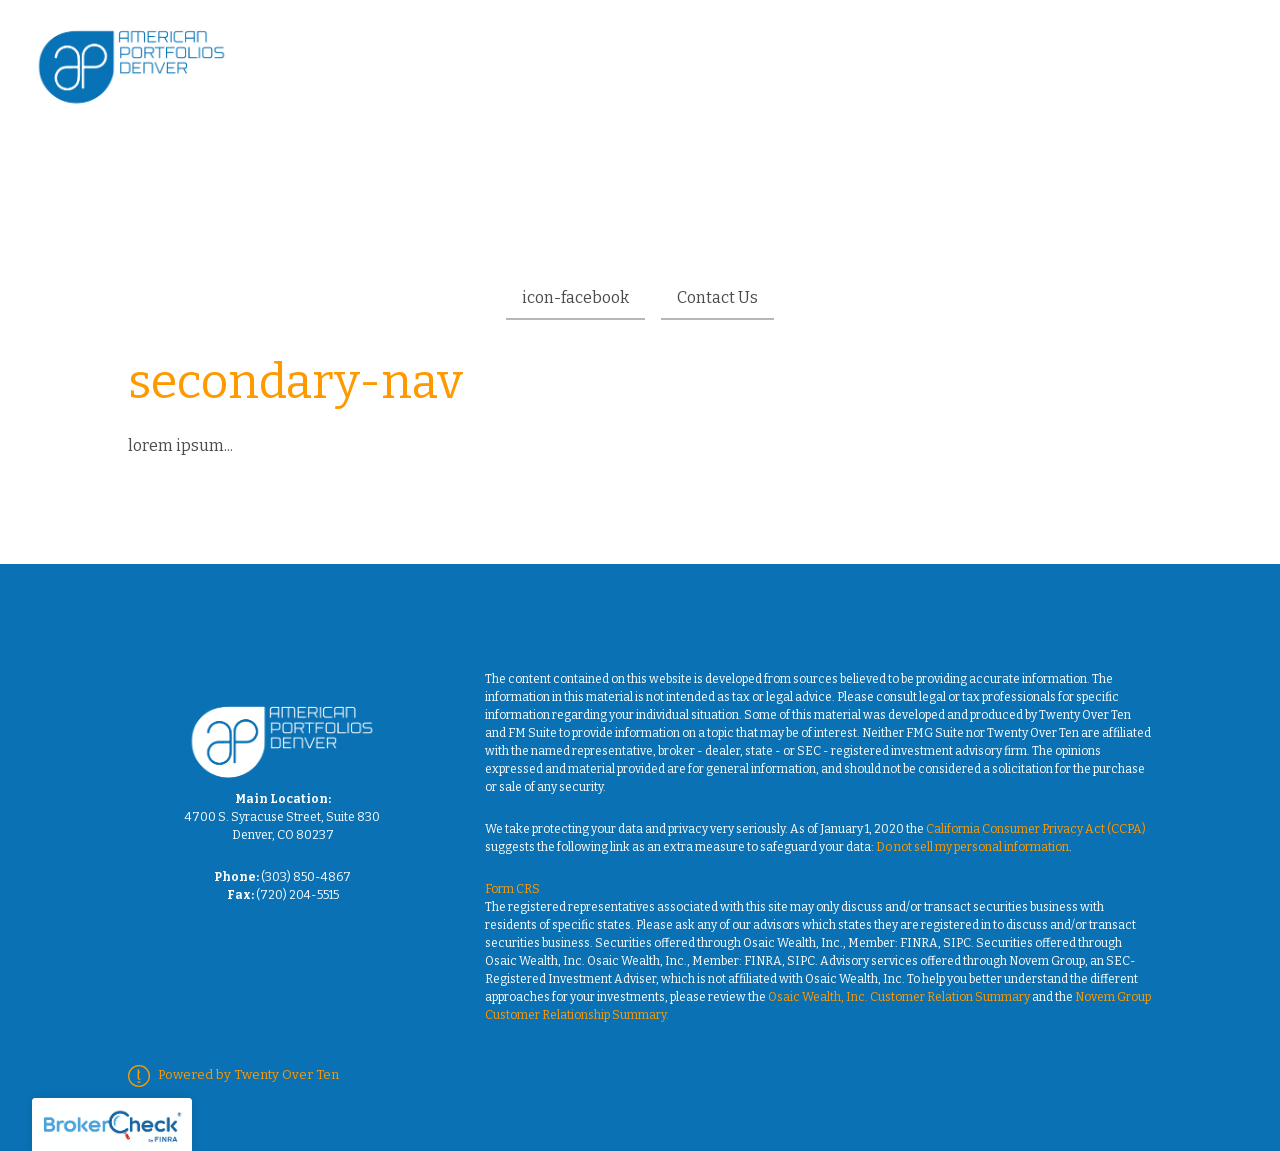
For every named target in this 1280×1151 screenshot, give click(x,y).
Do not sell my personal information (972, 847)
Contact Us (717, 297)
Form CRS (512, 889)
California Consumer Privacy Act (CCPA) (1036, 829)
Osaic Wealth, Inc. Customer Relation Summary (899, 997)
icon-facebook (575, 297)
